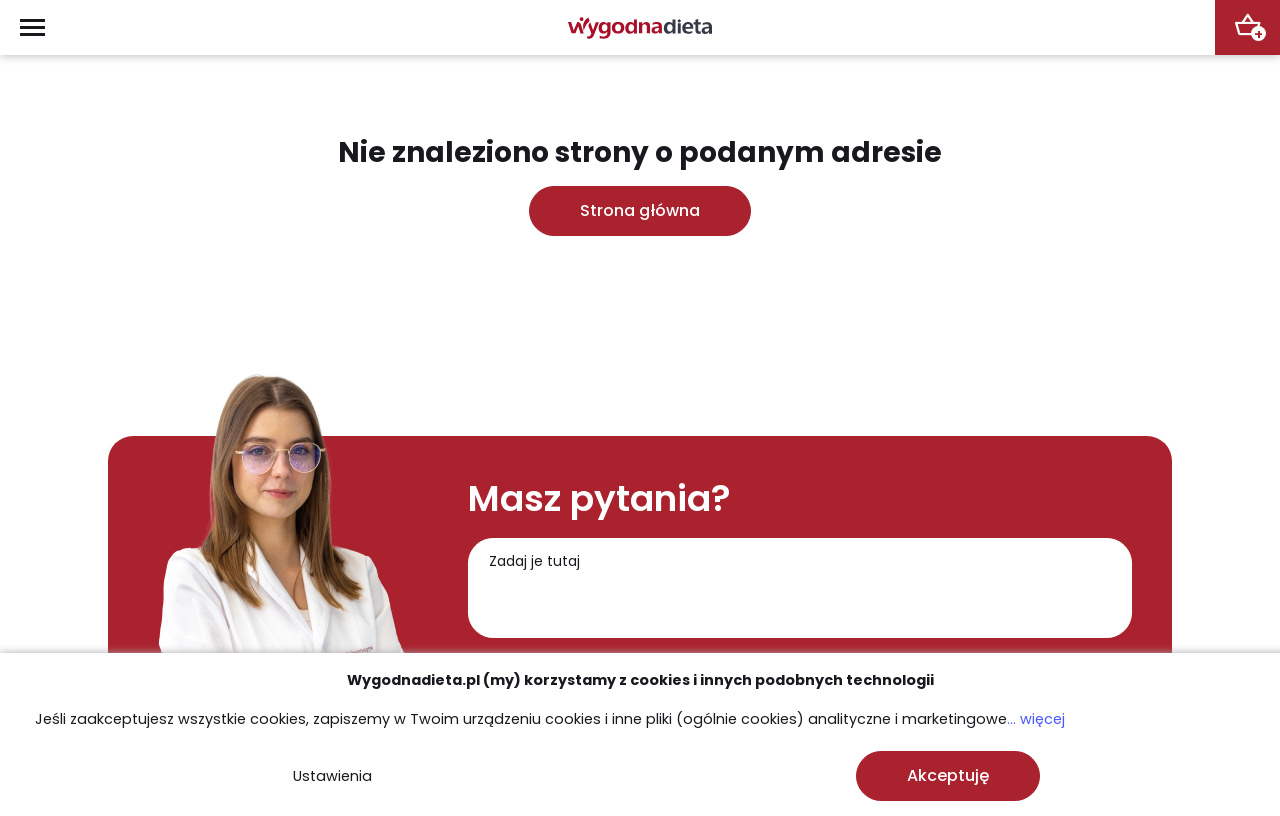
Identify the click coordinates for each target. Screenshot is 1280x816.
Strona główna (640, 210)
